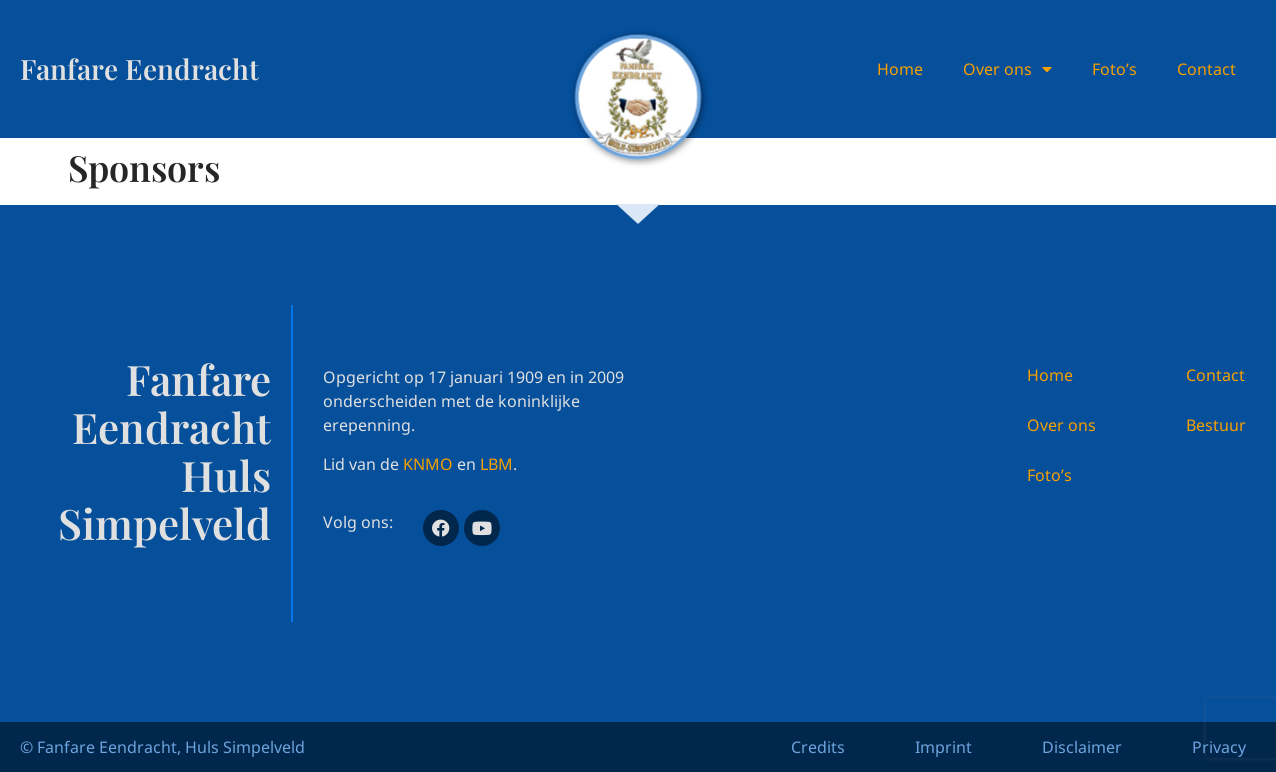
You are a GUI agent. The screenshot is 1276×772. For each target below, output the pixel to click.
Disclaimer (1082, 747)
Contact (1206, 69)
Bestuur (1216, 425)
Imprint (943, 747)
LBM (496, 464)
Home (900, 69)
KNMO (428, 464)
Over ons (1007, 69)
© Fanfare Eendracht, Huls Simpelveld (162, 747)
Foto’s (1114, 69)
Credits (818, 747)
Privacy (1219, 747)
